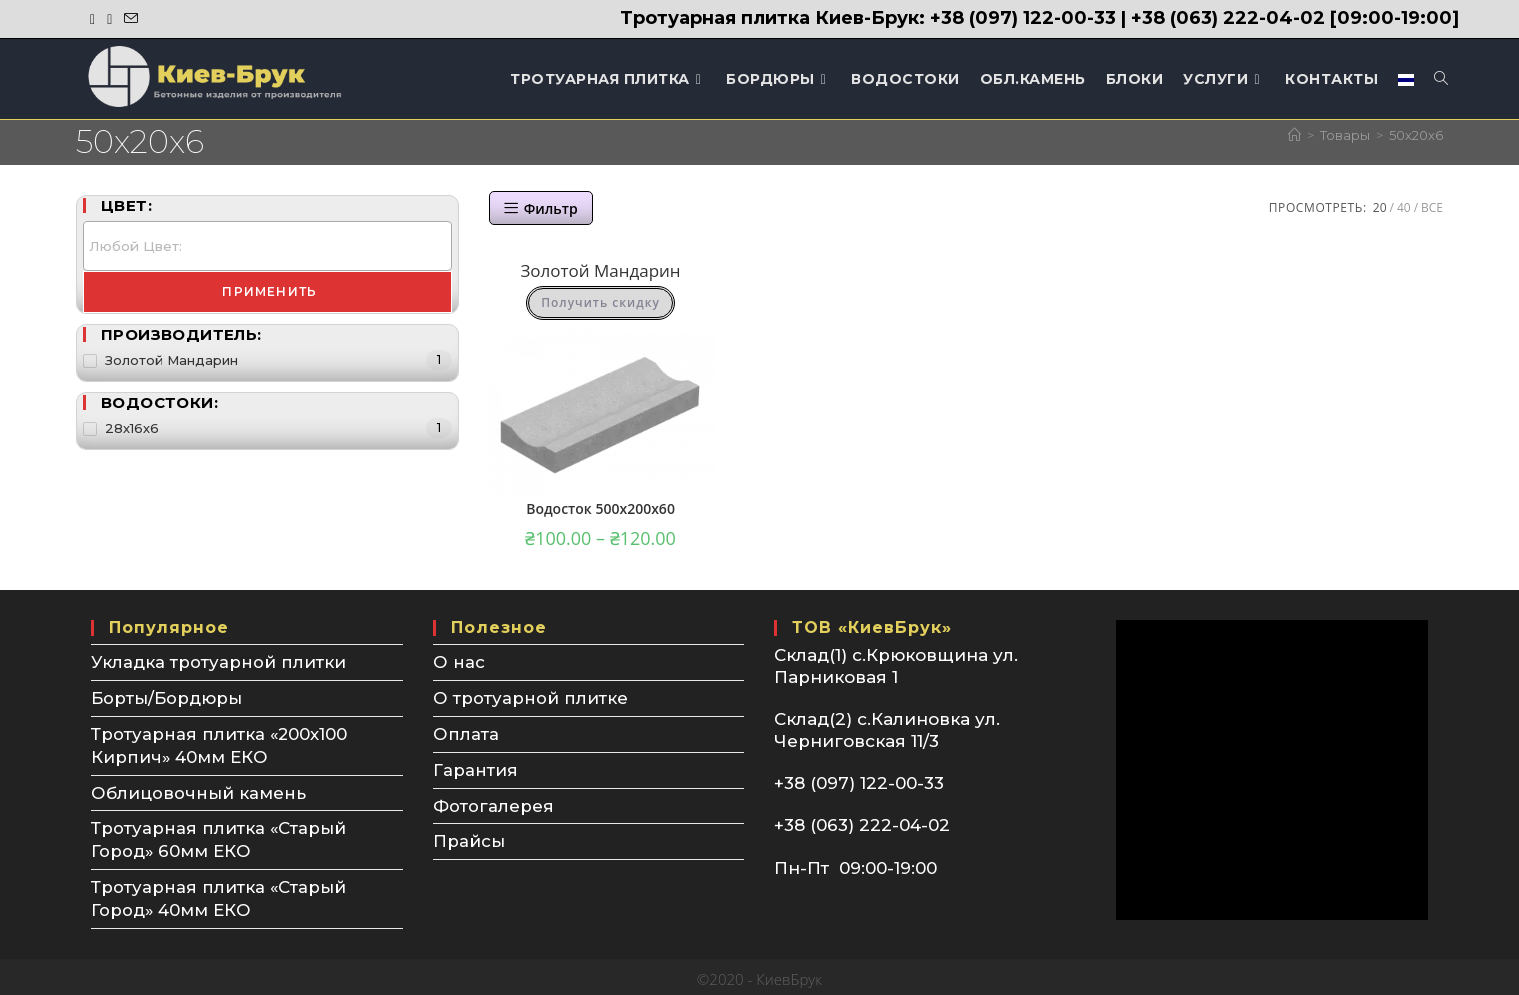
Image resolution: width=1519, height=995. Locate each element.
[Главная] (1294, 135)
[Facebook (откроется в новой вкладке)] (95, 19)
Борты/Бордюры (167, 697)
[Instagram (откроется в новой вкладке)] (109, 19)
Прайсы (469, 837)
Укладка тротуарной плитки (218, 662)
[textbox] (272, 247)
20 (1380, 207)
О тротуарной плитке (530, 697)
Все (1432, 207)
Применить (269, 291)
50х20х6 (1416, 135)
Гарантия (475, 767)
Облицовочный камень (198, 789)
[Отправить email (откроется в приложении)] (131, 19)
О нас (459, 662)
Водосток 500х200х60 (600, 508)
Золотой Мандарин (600, 270)
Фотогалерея (493, 802)
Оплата (466, 732)
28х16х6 (132, 428)
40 (1404, 207)
